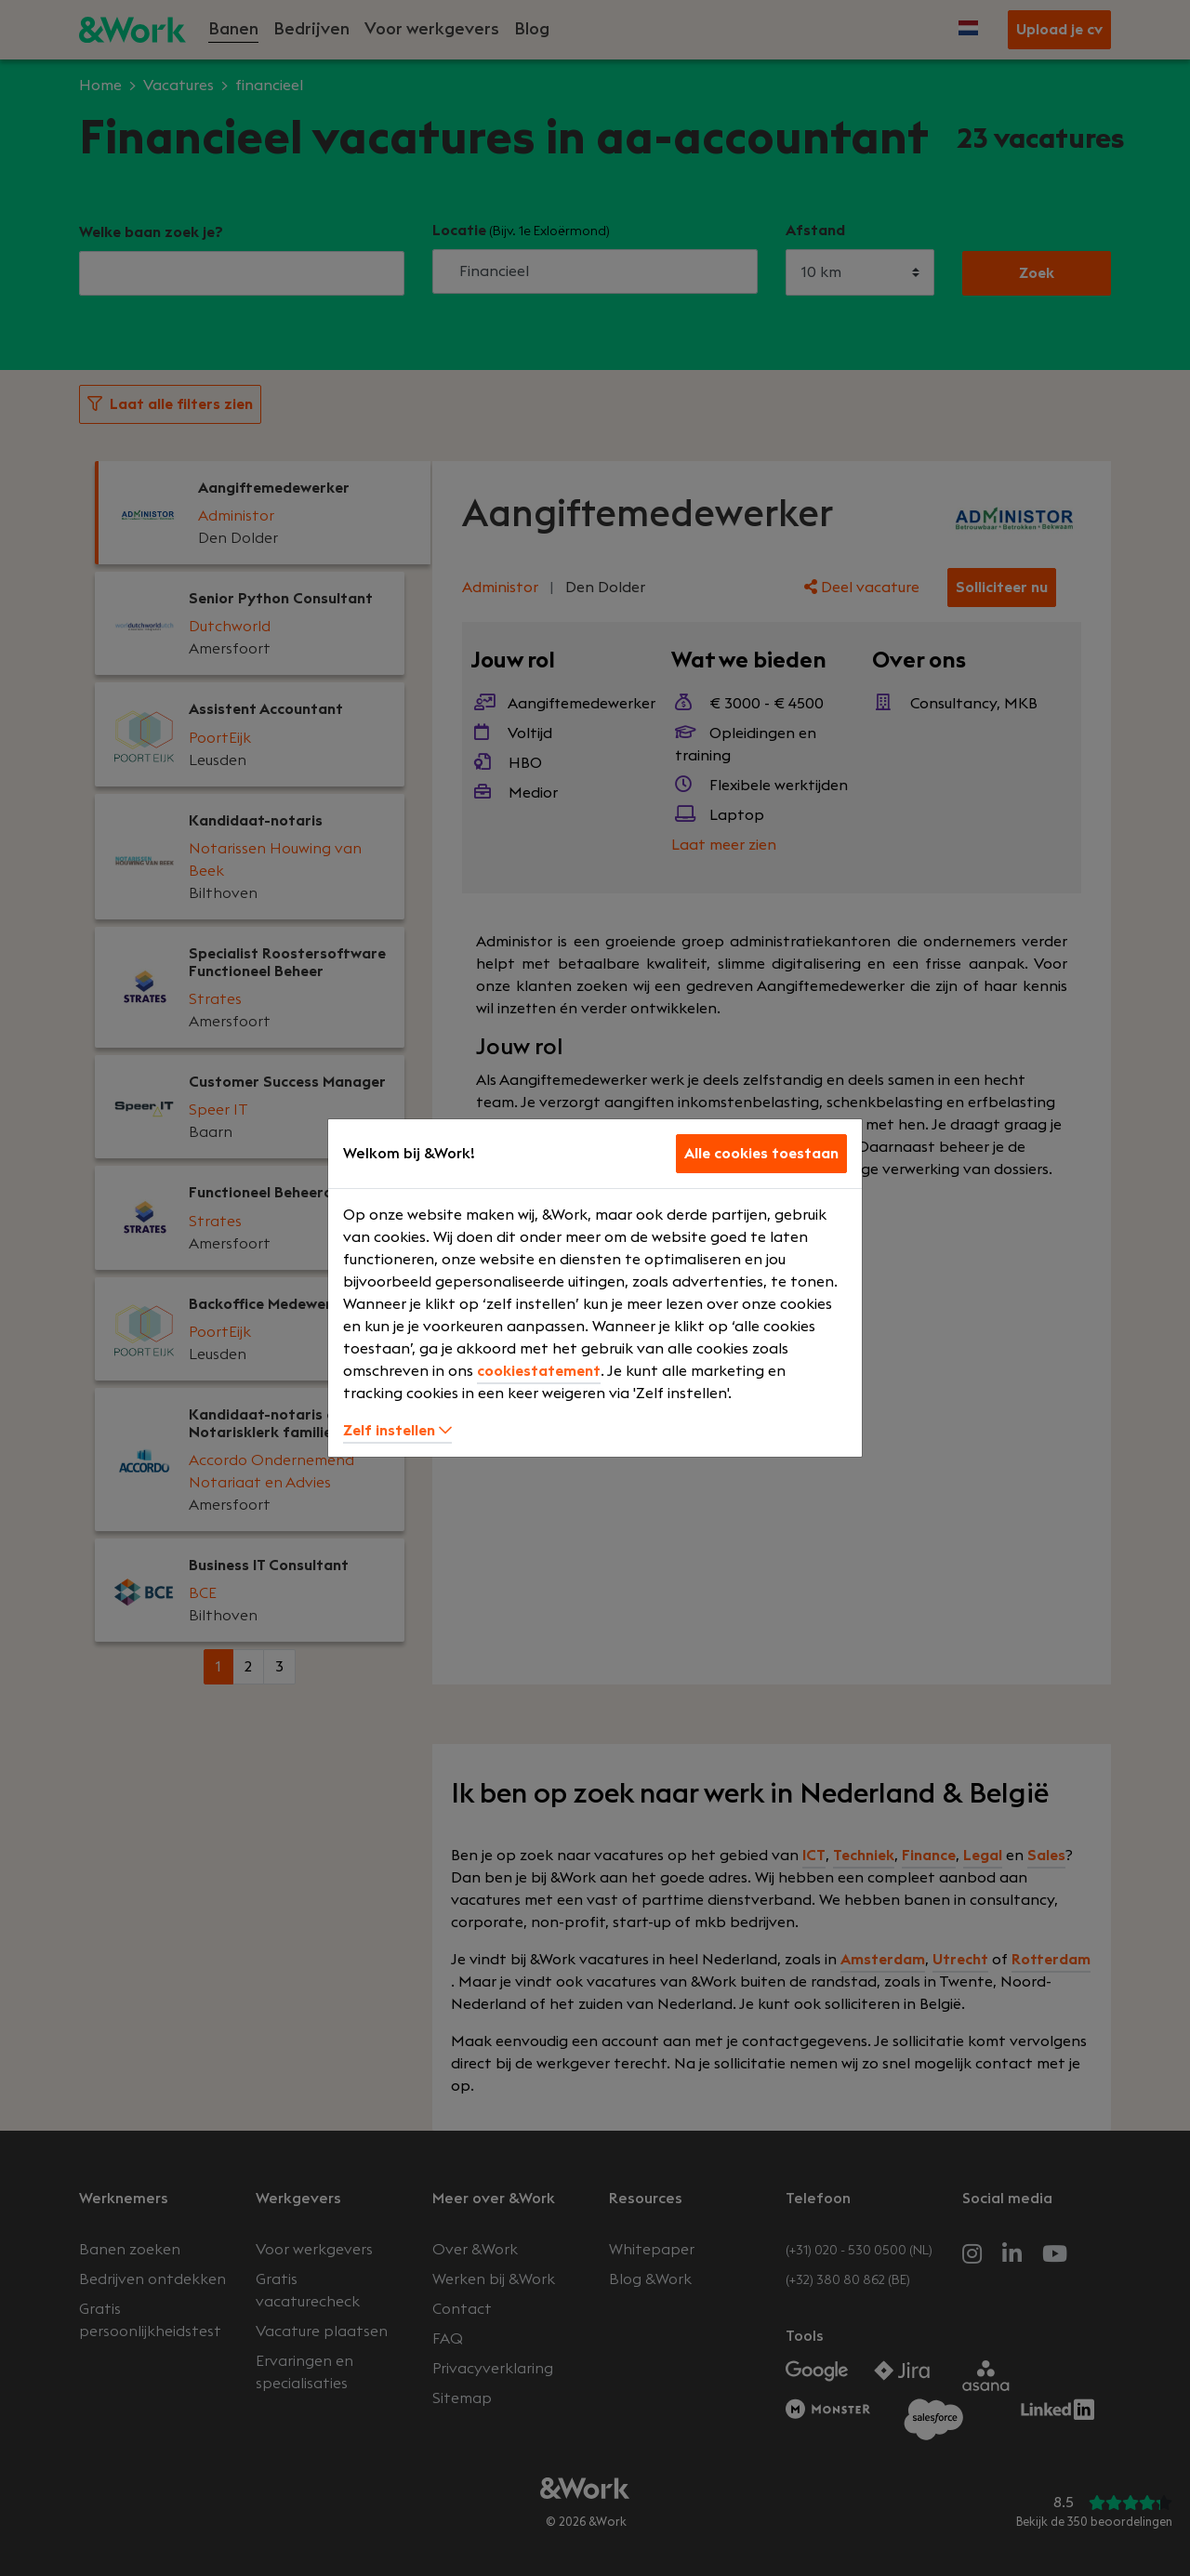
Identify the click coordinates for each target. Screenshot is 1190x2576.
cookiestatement (539, 1371)
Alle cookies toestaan (761, 1153)
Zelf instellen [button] (397, 1430)
